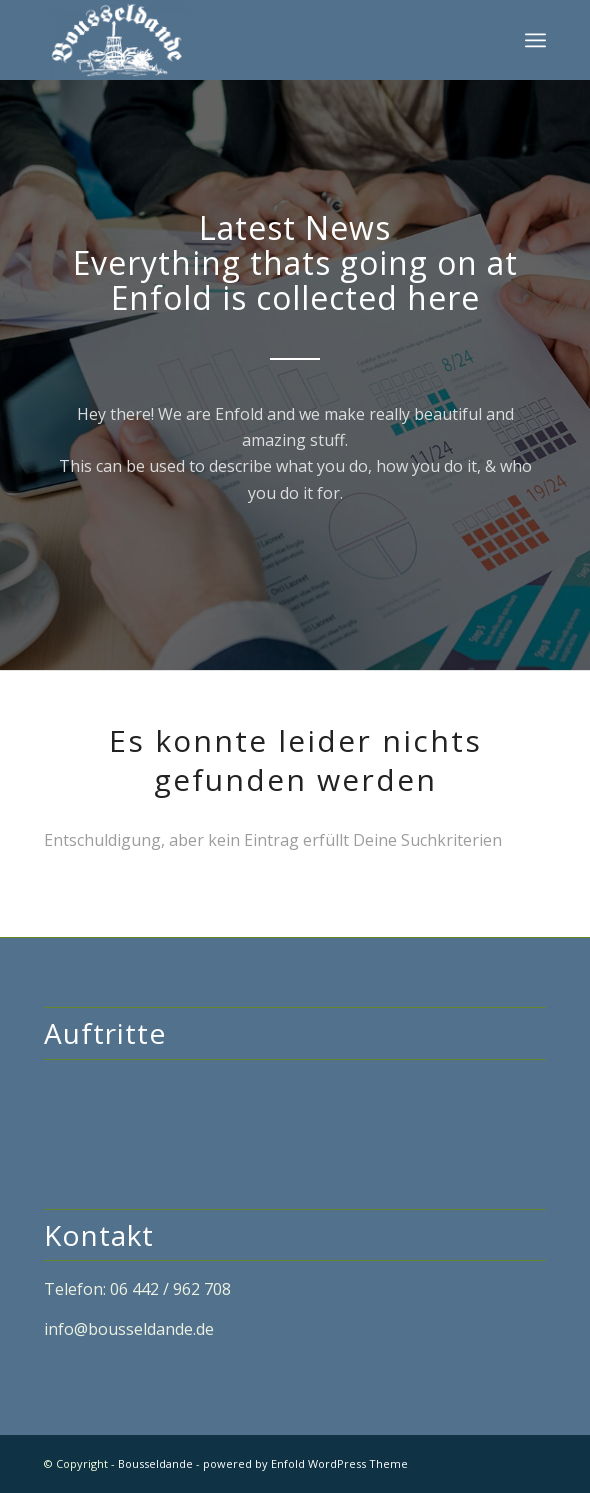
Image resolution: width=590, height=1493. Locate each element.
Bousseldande (155, 1463)
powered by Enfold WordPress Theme (305, 1463)
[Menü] (535, 40)
